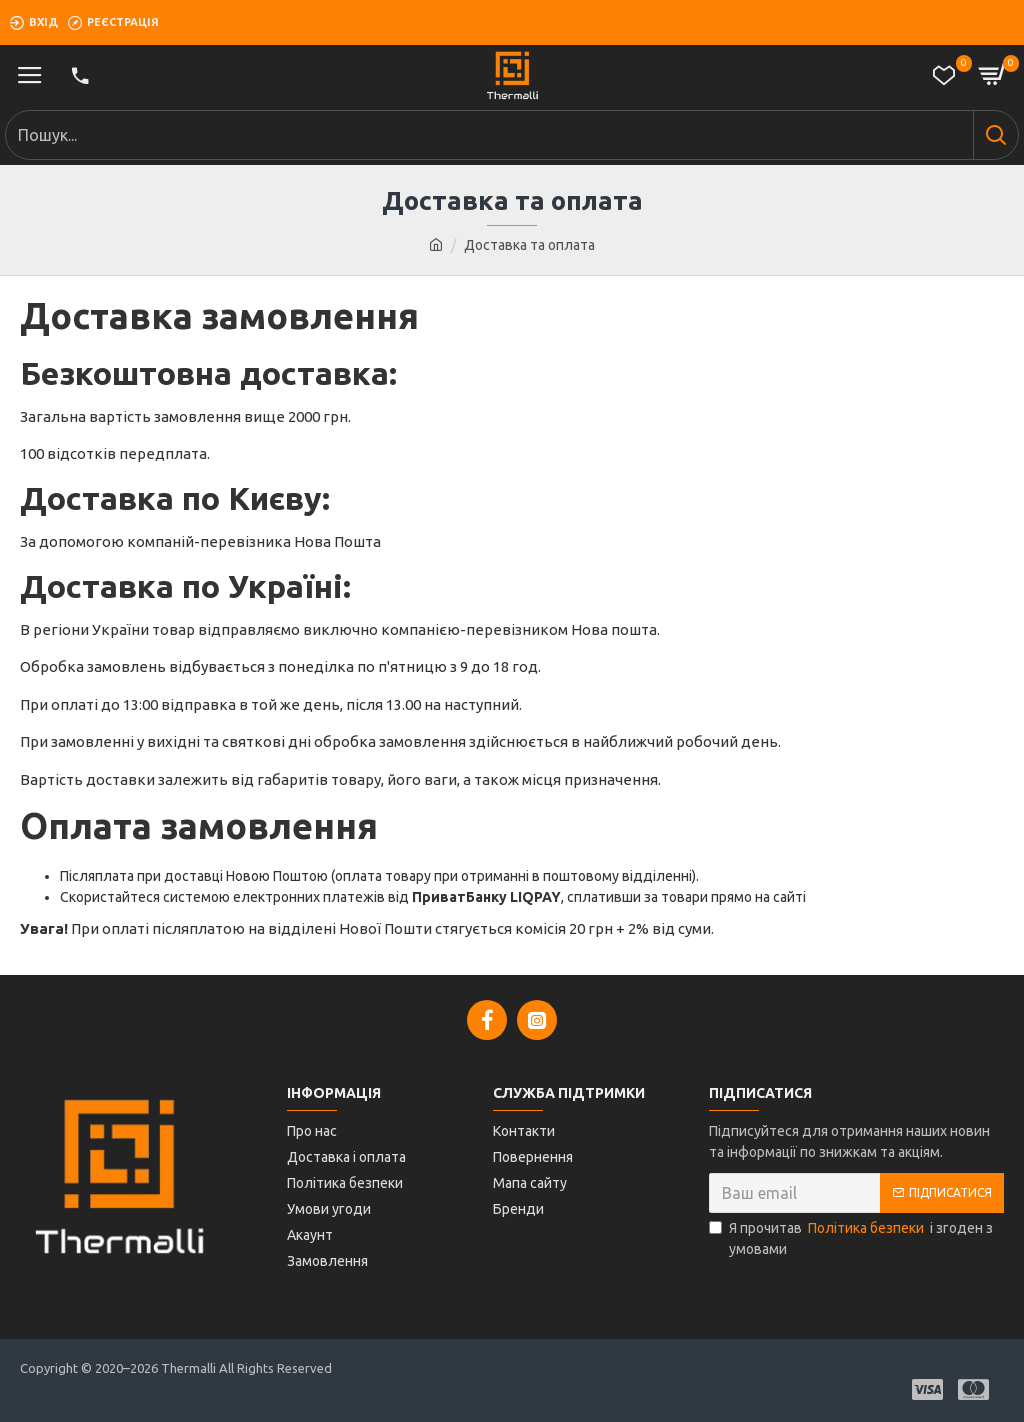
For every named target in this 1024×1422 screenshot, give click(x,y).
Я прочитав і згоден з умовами (851, 1237)
